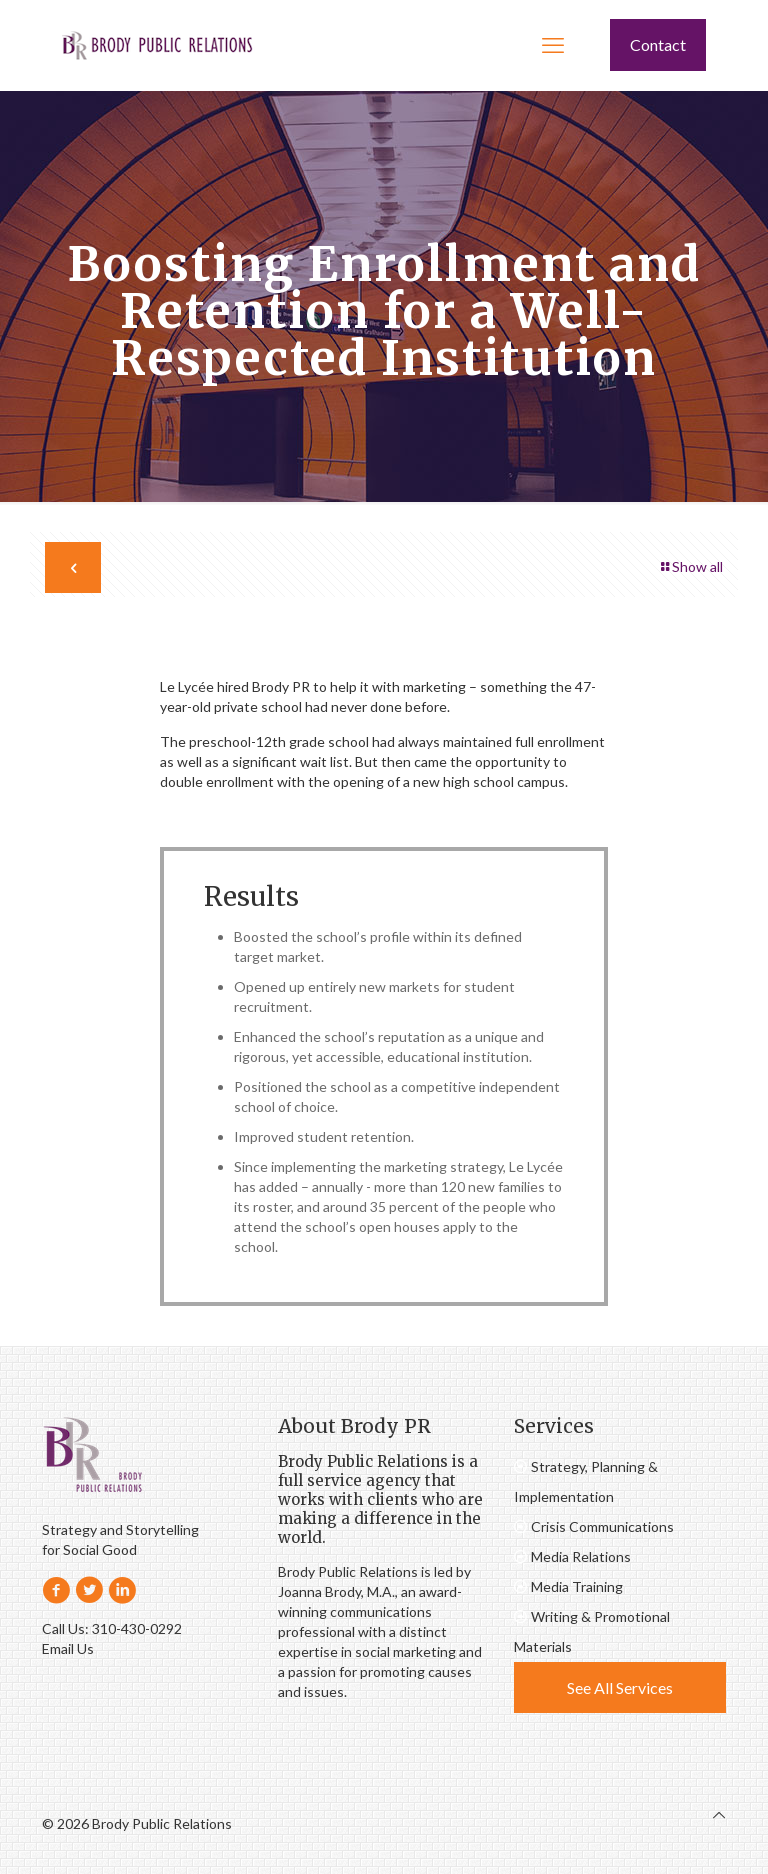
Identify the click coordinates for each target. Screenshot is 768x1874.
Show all (690, 566)
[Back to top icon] (719, 1815)
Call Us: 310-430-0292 (112, 1628)
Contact (658, 44)
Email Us (68, 1648)
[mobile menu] (553, 45)
